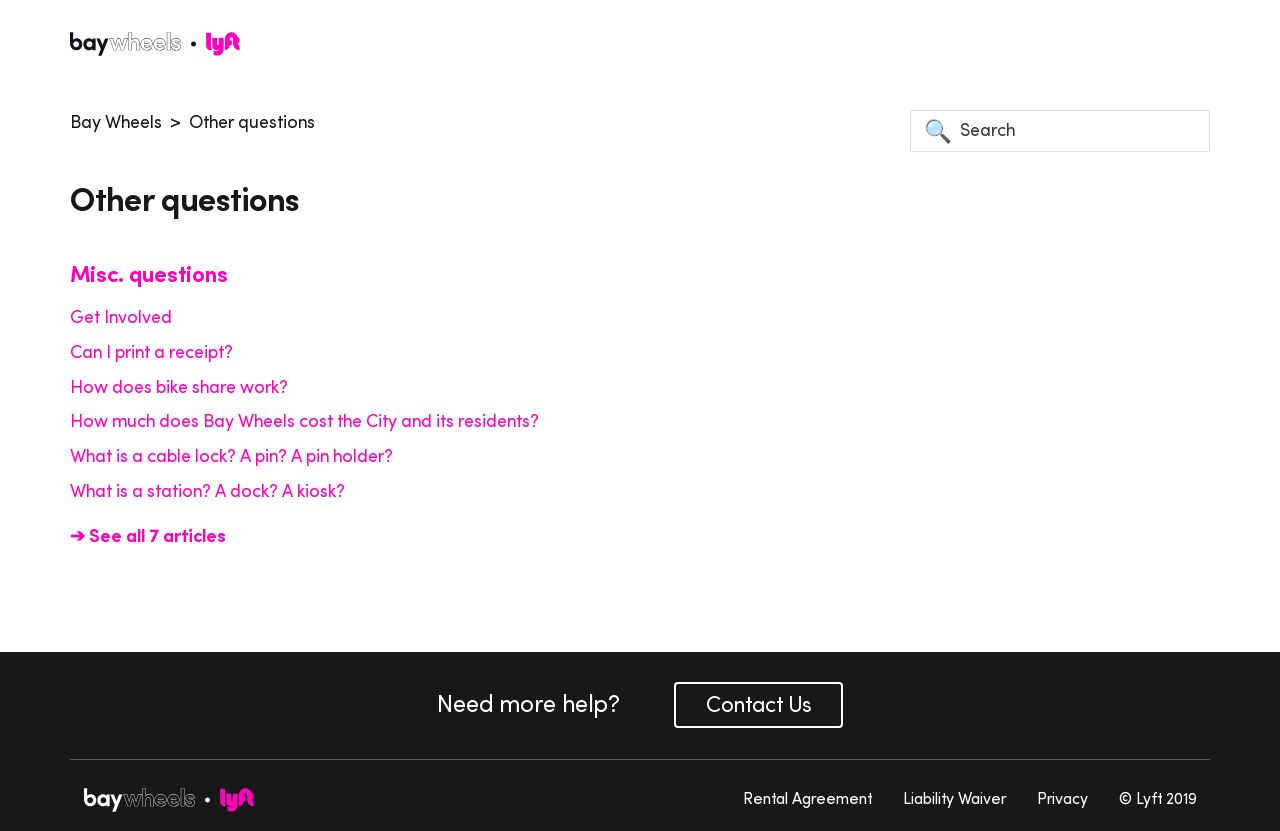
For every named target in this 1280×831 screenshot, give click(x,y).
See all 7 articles (155, 535)
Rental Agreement (807, 798)
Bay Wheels (116, 122)
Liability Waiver (954, 798)
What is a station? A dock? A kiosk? (207, 491)
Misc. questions (149, 274)
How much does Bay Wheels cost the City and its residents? (304, 421)
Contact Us (758, 704)
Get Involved (121, 317)
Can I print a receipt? (151, 352)
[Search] (1060, 131)
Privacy (1062, 798)
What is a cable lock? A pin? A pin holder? (231, 456)
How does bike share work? (179, 387)
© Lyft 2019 (1158, 798)
